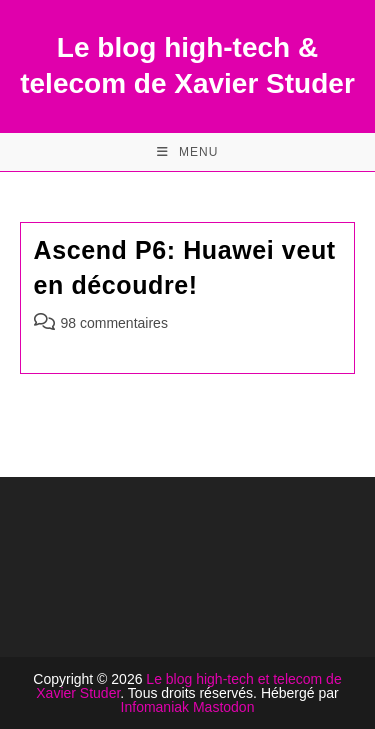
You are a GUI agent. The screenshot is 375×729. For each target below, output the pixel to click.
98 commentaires (114, 323)
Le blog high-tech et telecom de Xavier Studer (188, 686)
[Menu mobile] (188, 152)
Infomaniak (155, 707)
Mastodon (223, 707)
